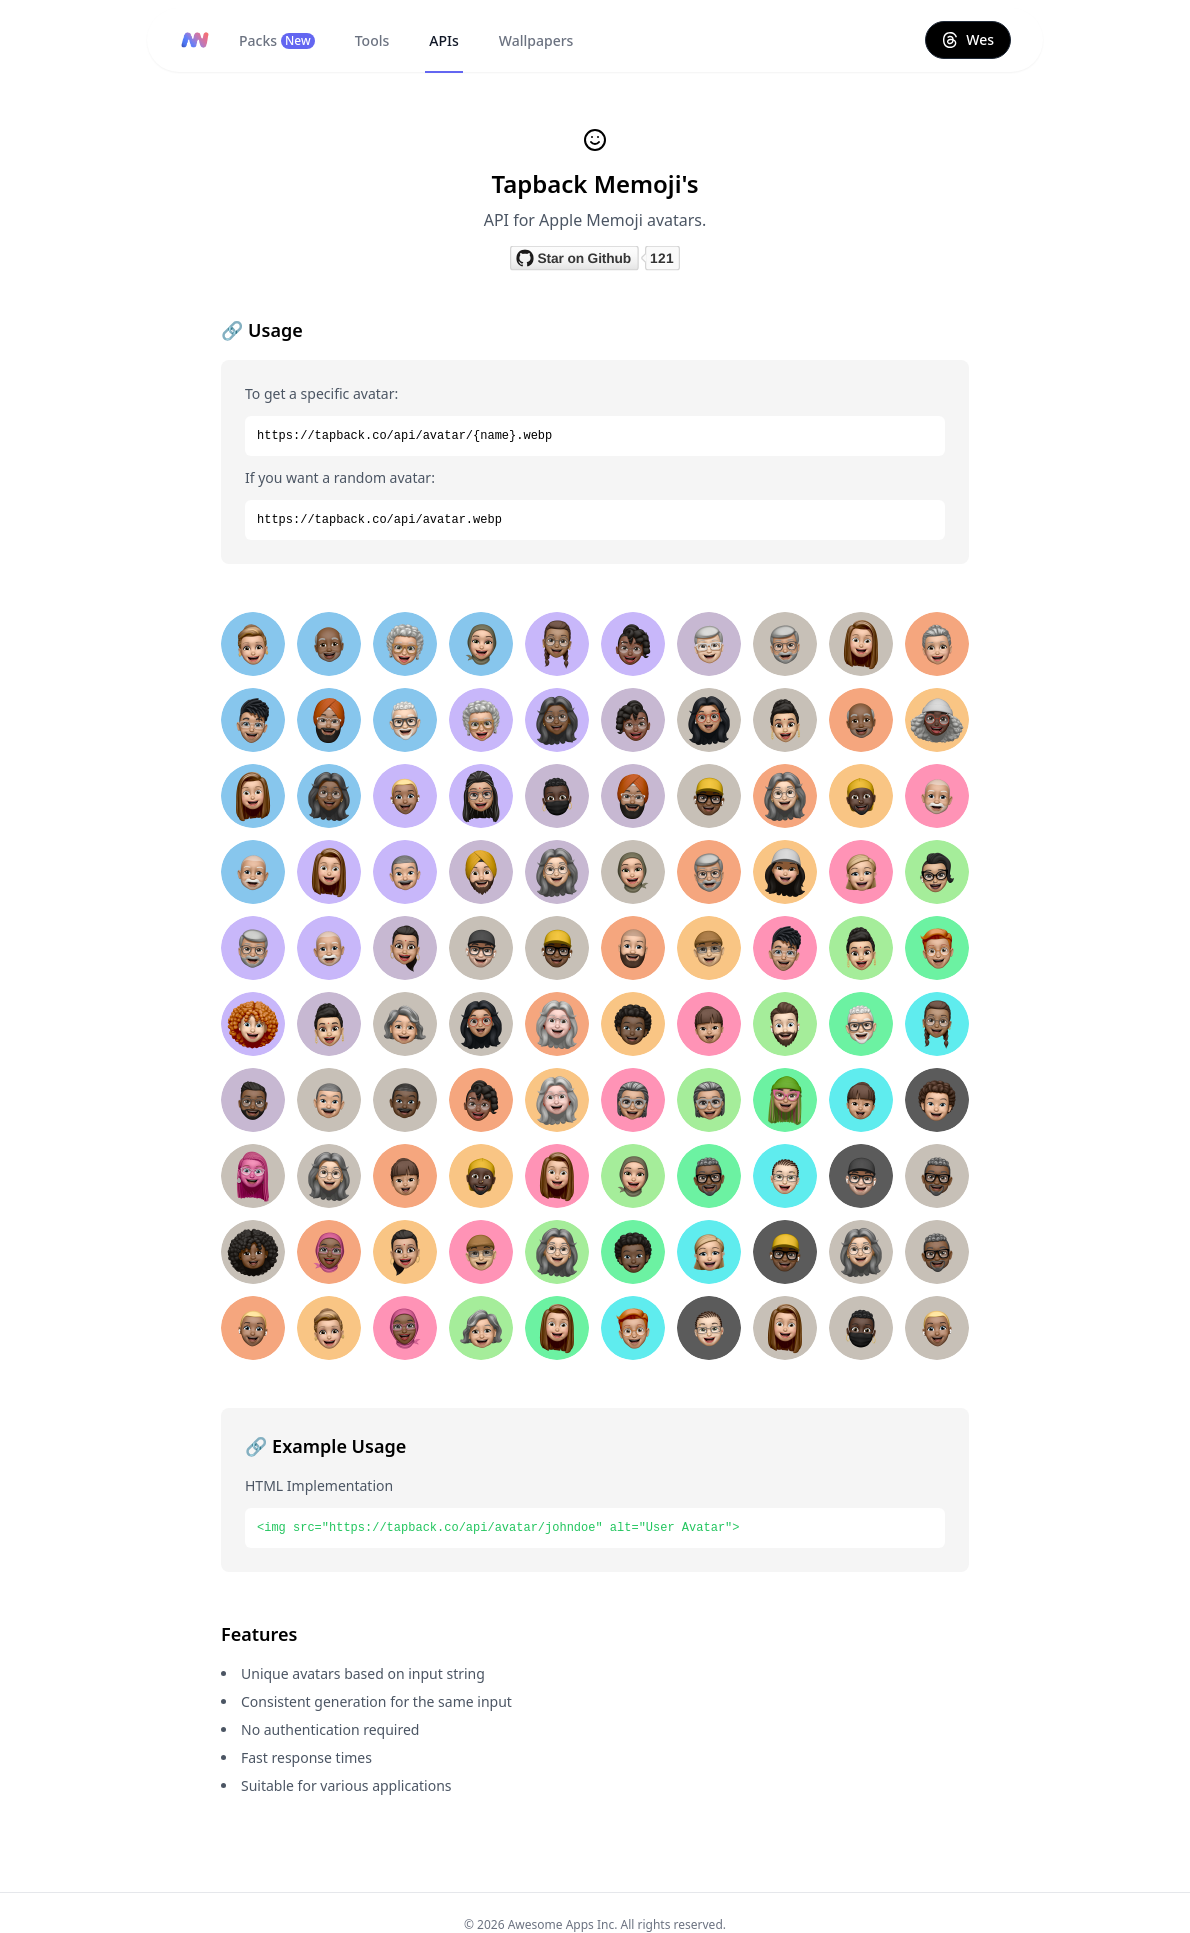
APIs (443, 40)
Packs (277, 40)
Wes (968, 39)
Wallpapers (536, 40)
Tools (372, 40)
